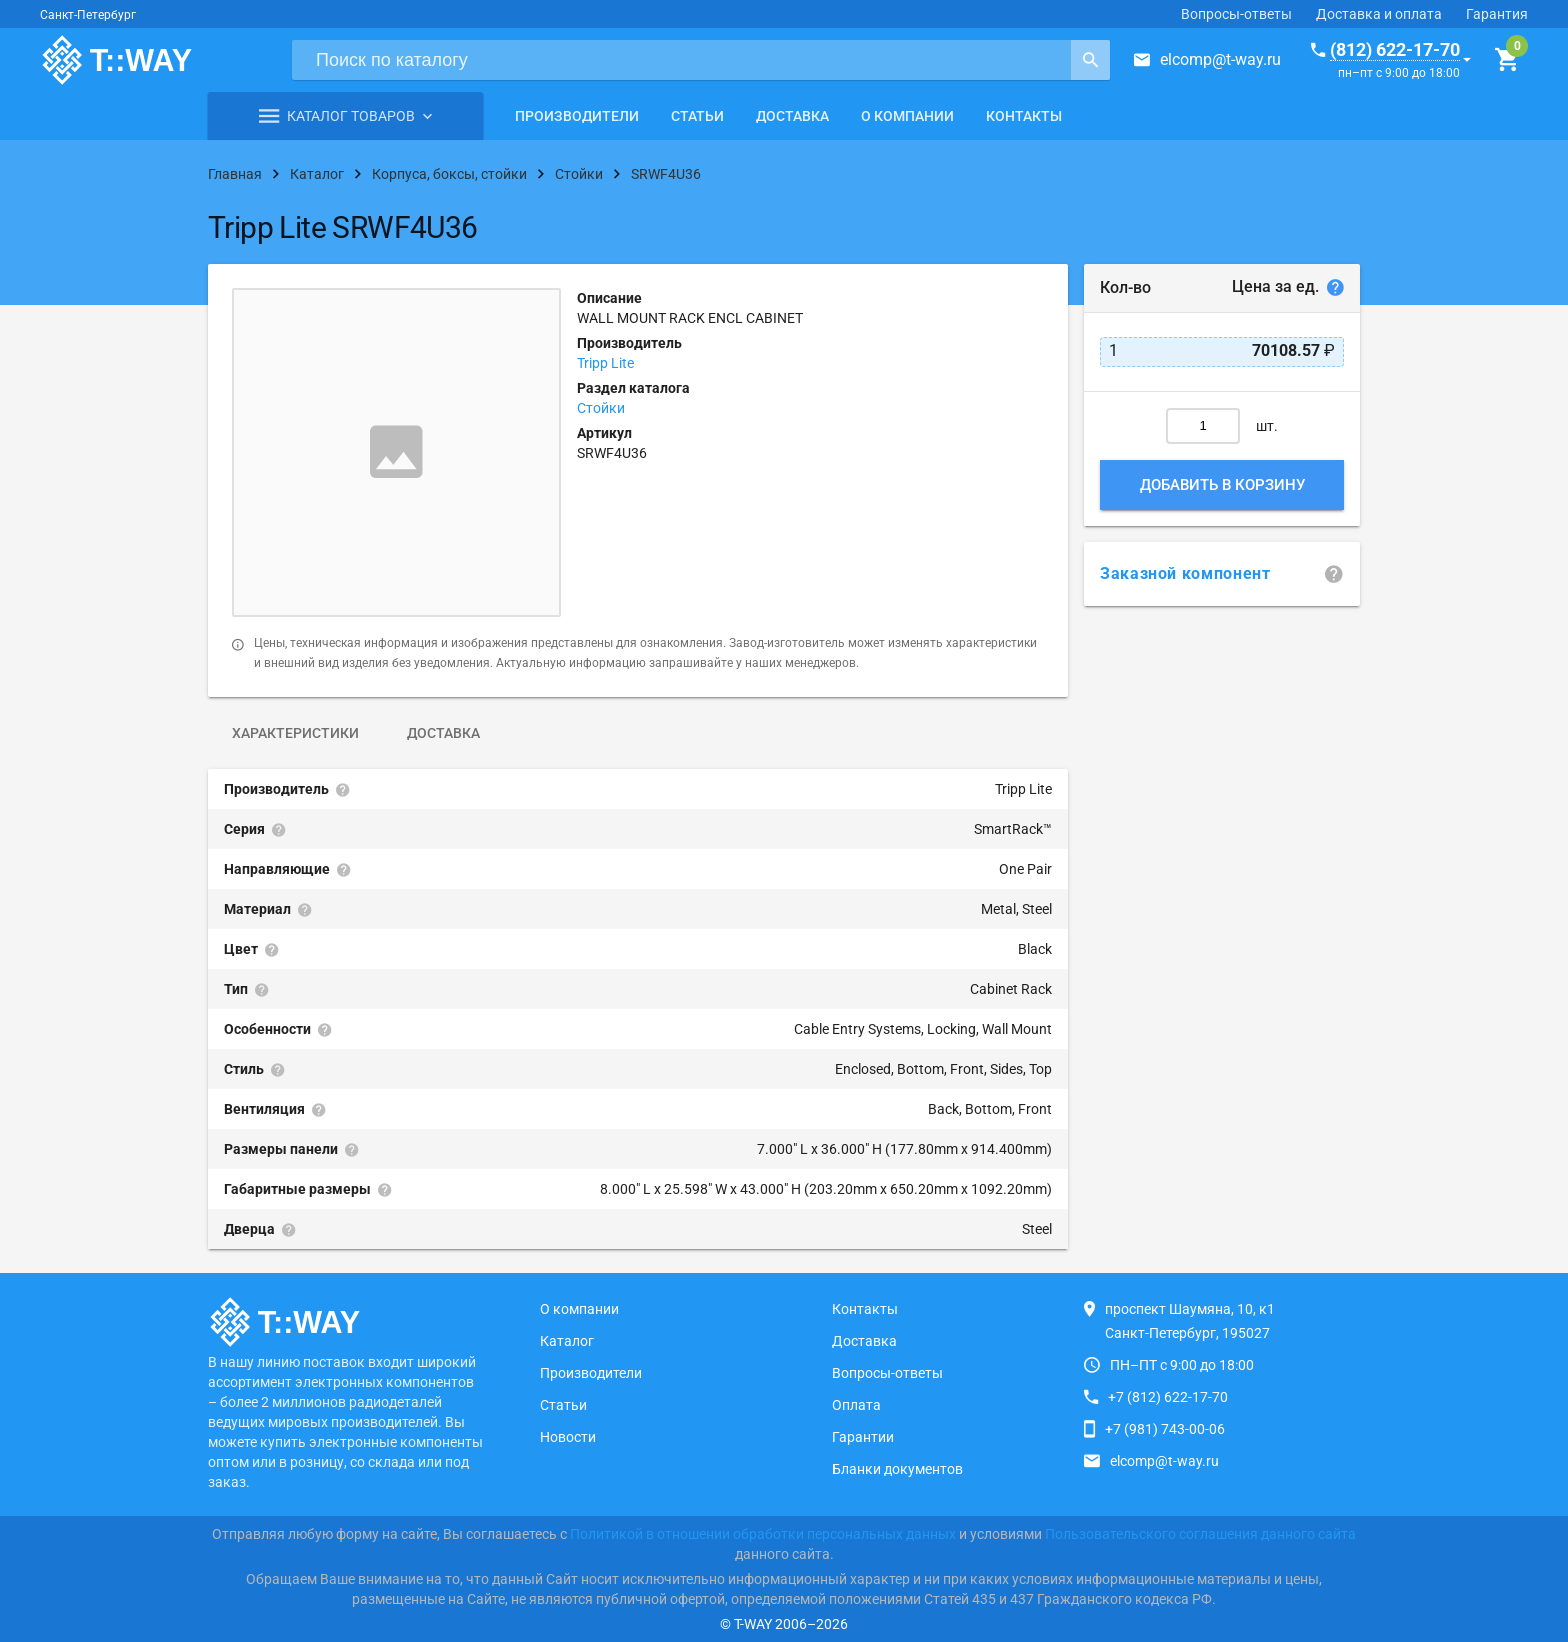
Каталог (567, 1341)
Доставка (792, 116)
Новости (568, 1437)
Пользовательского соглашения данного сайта (1200, 1534)
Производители (577, 116)
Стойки (601, 408)
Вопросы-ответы (1236, 14)
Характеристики (295, 733)
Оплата (856, 1405)
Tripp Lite (605, 363)
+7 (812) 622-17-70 (1168, 1397)
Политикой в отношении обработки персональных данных (763, 1534)
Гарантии (863, 1437)
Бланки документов (897, 1469)
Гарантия (1497, 14)
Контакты (1024, 116)
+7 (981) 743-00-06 (1165, 1429)
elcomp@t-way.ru (1220, 59)
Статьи (697, 116)
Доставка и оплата (1379, 14)
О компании (907, 116)
